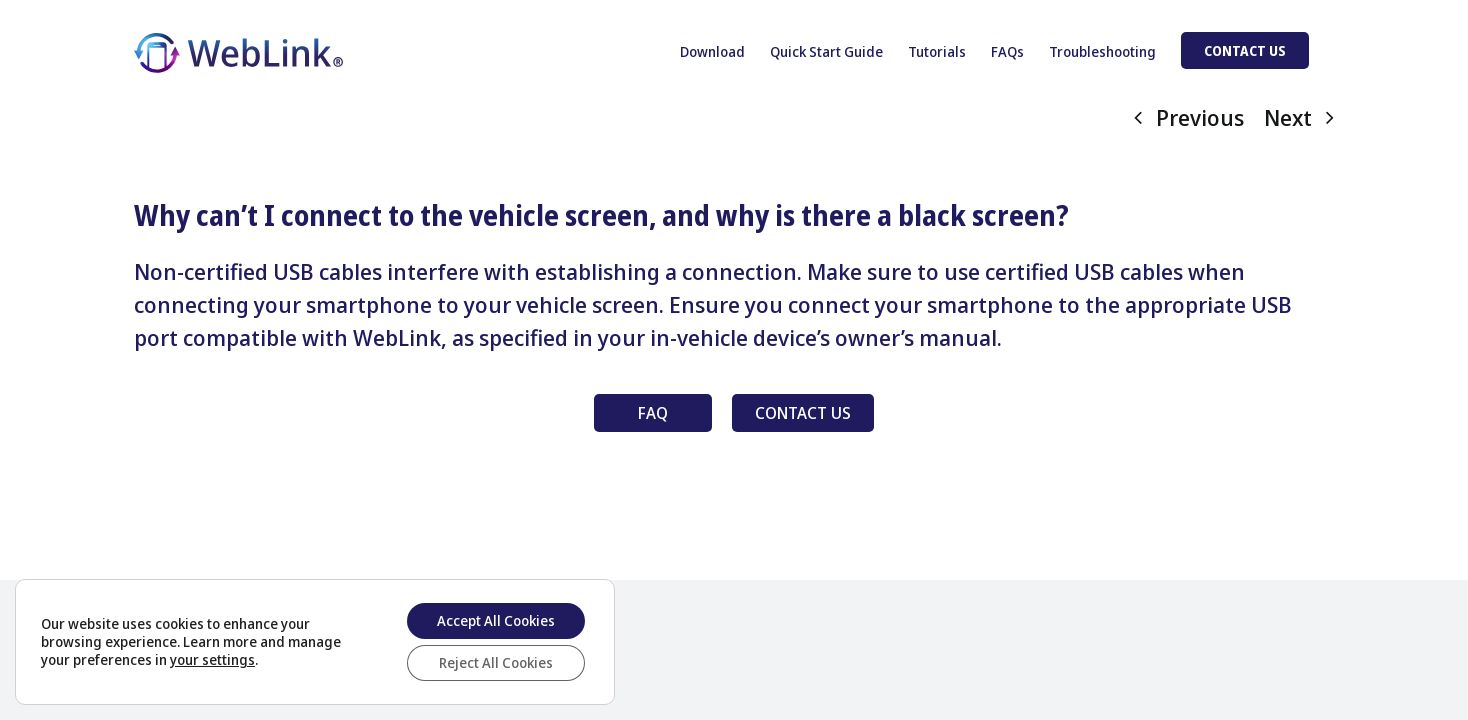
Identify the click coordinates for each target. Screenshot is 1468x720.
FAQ (653, 413)
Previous (1200, 117)
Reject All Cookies (496, 662)
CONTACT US (803, 413)
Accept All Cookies (496, 620)
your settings (212, 660)
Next (1288, 117)
